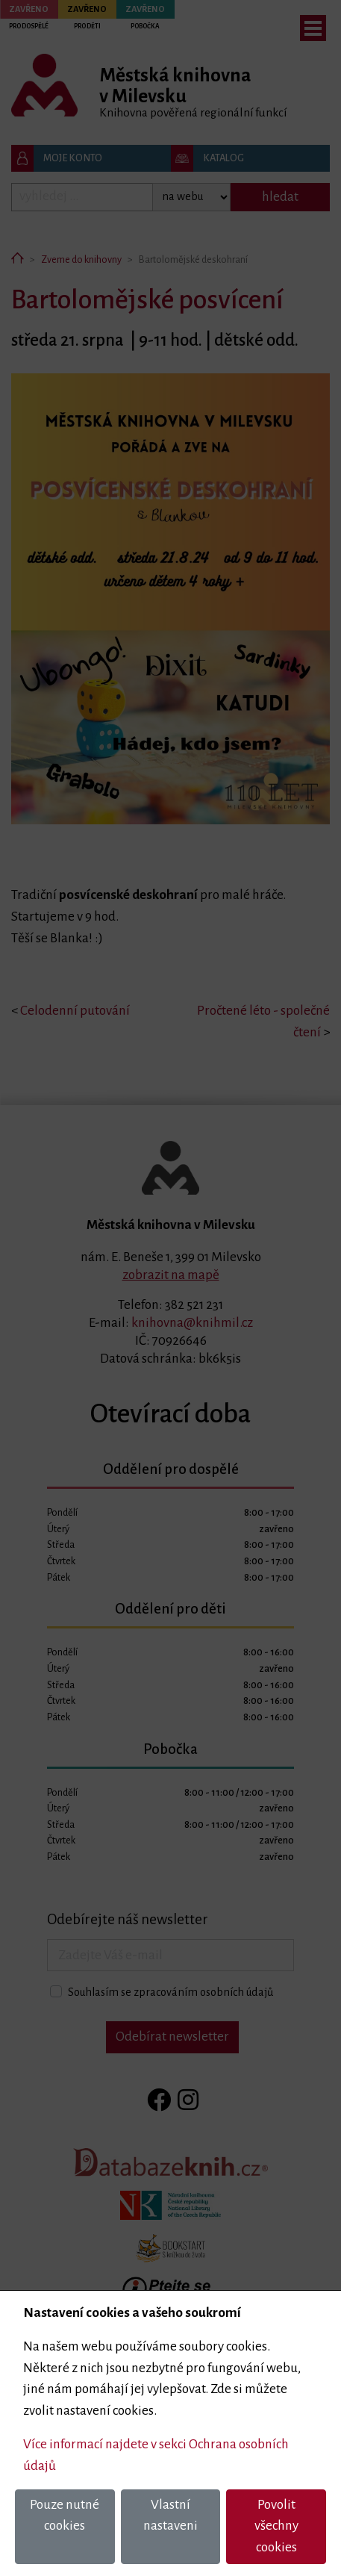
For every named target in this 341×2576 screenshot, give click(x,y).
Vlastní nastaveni (170, 2515)
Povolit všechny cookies (276, 2526)
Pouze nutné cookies (64, 2515)
